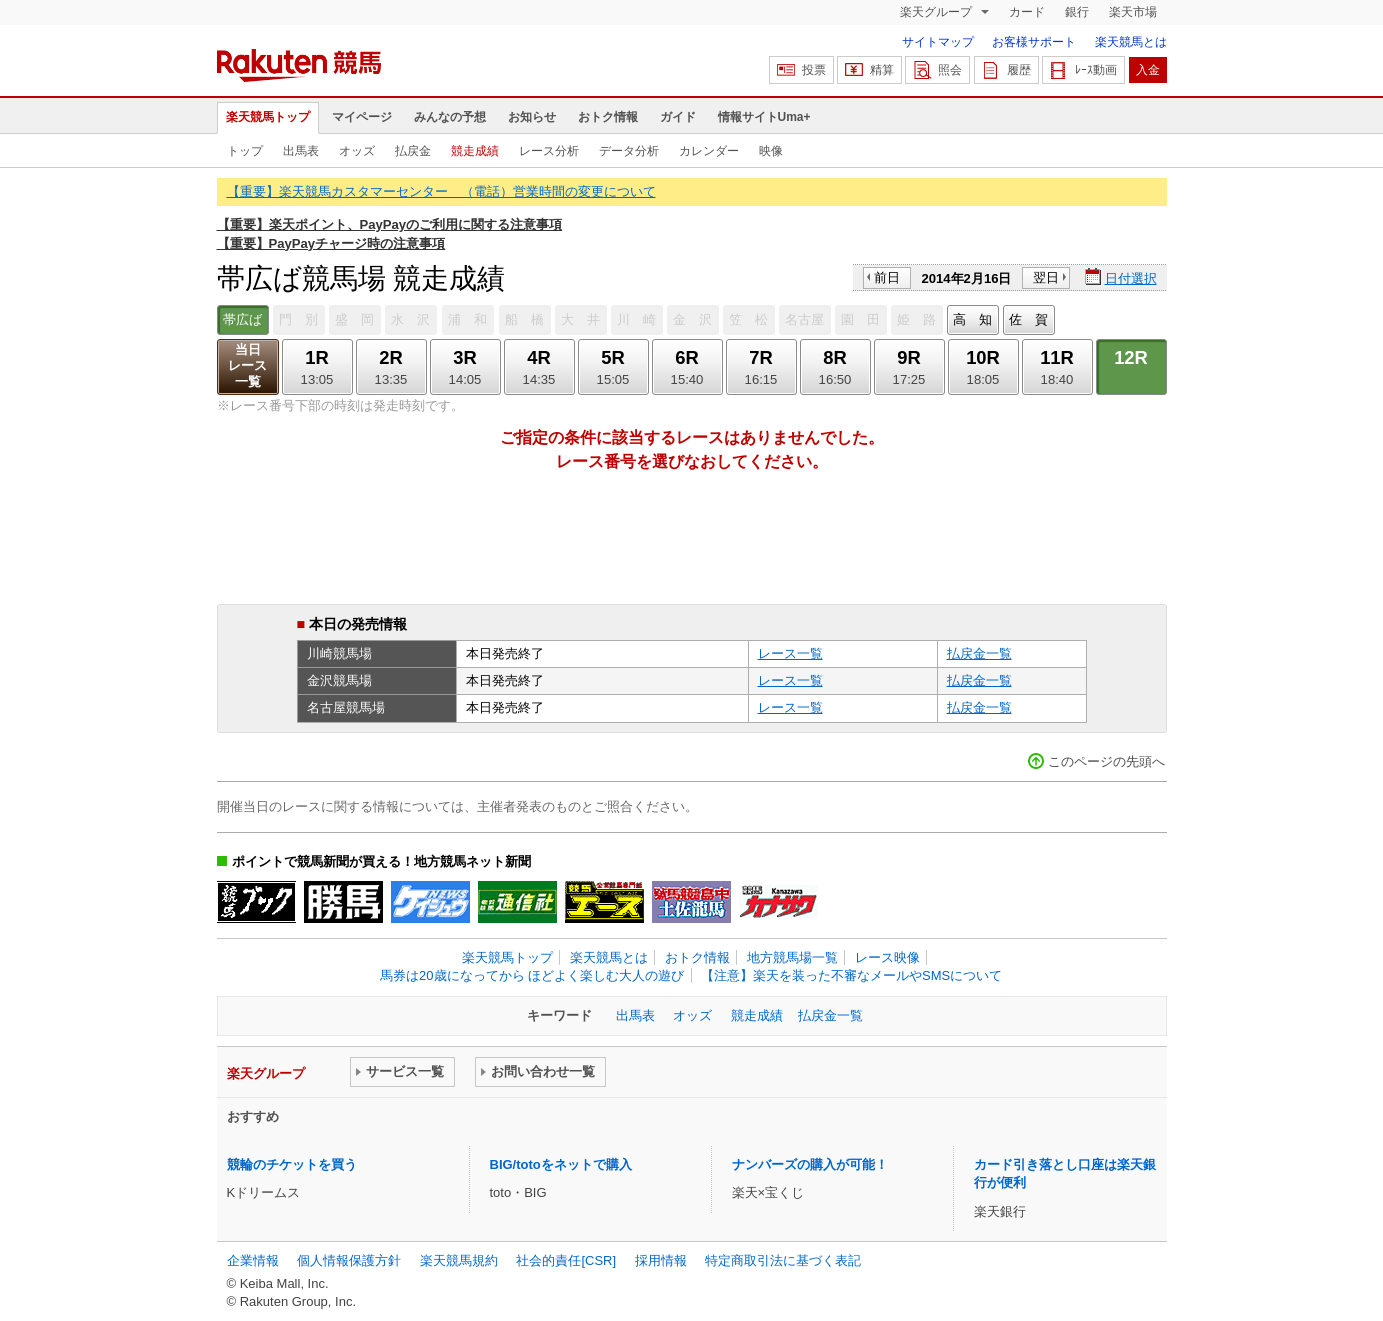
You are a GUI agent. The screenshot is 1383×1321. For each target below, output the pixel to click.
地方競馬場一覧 (792, 957)
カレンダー (709, 151)
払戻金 (413, 151)
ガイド (678, 117)
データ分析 (629, 151)
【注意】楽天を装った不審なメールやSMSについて (851, 975)
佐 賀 (1028, 319)
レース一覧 (790, 653)
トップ (245, 151)
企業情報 (253, 1260)
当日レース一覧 (247, 365)
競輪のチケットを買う (292, 1164)
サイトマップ (938, 42)
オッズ (357, 151)
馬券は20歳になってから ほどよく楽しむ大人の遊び (532, 975)
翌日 (1046, 277)
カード (1027, 12)
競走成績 (475, 151)
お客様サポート (1034, 42)
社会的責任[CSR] (566, 1260)
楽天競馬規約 (459, 1260)
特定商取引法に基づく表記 (783, 1260)
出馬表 (301, 151)
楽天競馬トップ (268, 117)
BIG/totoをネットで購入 (561, 1164)
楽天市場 (1133, 12)
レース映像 (887, 957)
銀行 (1077, 12)
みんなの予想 (450, 117)
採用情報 (661, 1260)
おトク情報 (608, 117)
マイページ (362, 117)
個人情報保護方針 (349, 1260)
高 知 (972, 319)
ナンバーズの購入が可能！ (810, 1164)
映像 (771, 151)
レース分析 (549, 151)
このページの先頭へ (1106, 761)
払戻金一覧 (979, 653)
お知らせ (532, 117)
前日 (887, 277)
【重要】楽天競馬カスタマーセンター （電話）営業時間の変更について (441, 191)
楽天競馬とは (1131, 42)
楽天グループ (937, 12)
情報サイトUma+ (764, 117)
